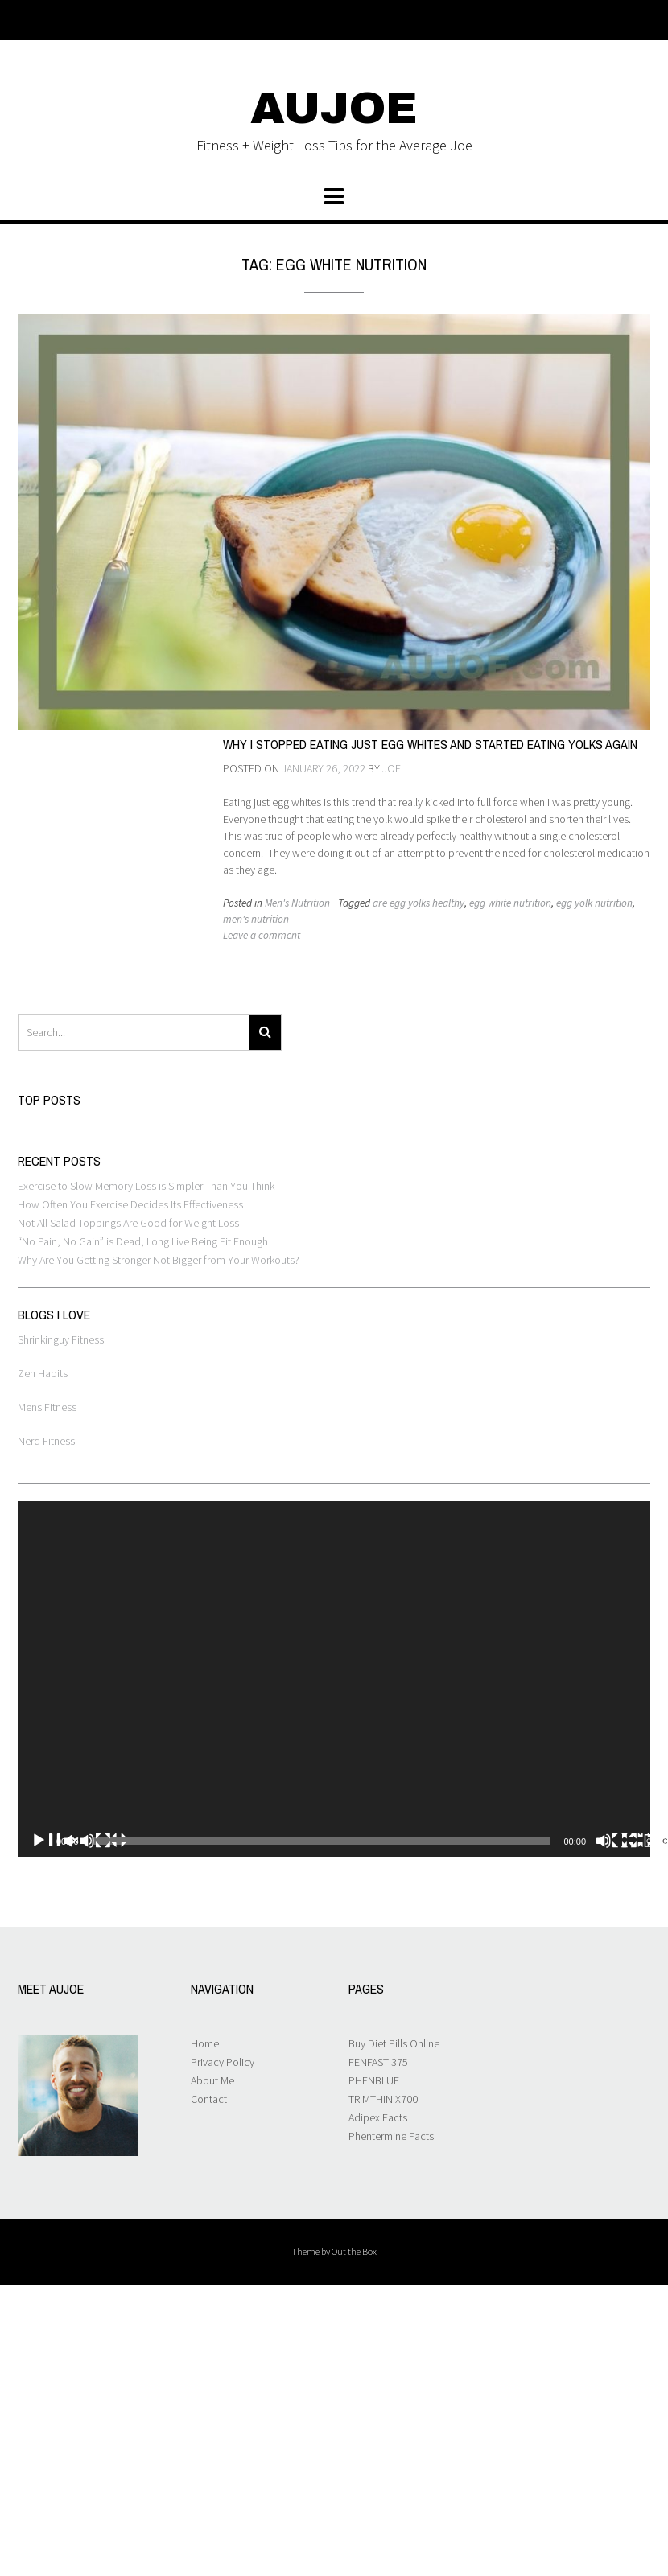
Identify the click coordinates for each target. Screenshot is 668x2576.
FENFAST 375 (378, 2062)
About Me (212, 2080)
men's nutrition (256, 919)
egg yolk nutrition (594, 903)
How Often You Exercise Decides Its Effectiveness (130, 1204)
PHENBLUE (373, 2080)
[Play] (79, 1841)
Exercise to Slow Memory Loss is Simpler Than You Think (146, 1186)
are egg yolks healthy (418, 903)
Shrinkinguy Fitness (61, 1339)
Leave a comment (261, 935)
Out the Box (354, 2251)
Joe (391, 768)
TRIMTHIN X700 (383, 2099)
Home (205, 2043)
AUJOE (334, 108)
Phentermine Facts (391, 2136)
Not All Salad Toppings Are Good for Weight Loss (128, 1223)
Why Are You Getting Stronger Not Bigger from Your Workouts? (158, 1260)
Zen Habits (43, 1373)
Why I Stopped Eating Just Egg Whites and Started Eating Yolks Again (430, 744)
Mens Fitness (47, 1407)
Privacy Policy (222, 2062)
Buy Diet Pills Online (393, 2043)
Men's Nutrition (297, 903)
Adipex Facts (377, 2117)
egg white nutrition (510, 903)
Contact (209, 2099)
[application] (334, 1679)
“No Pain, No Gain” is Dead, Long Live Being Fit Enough (143, 1241)
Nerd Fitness (46, 1441)
